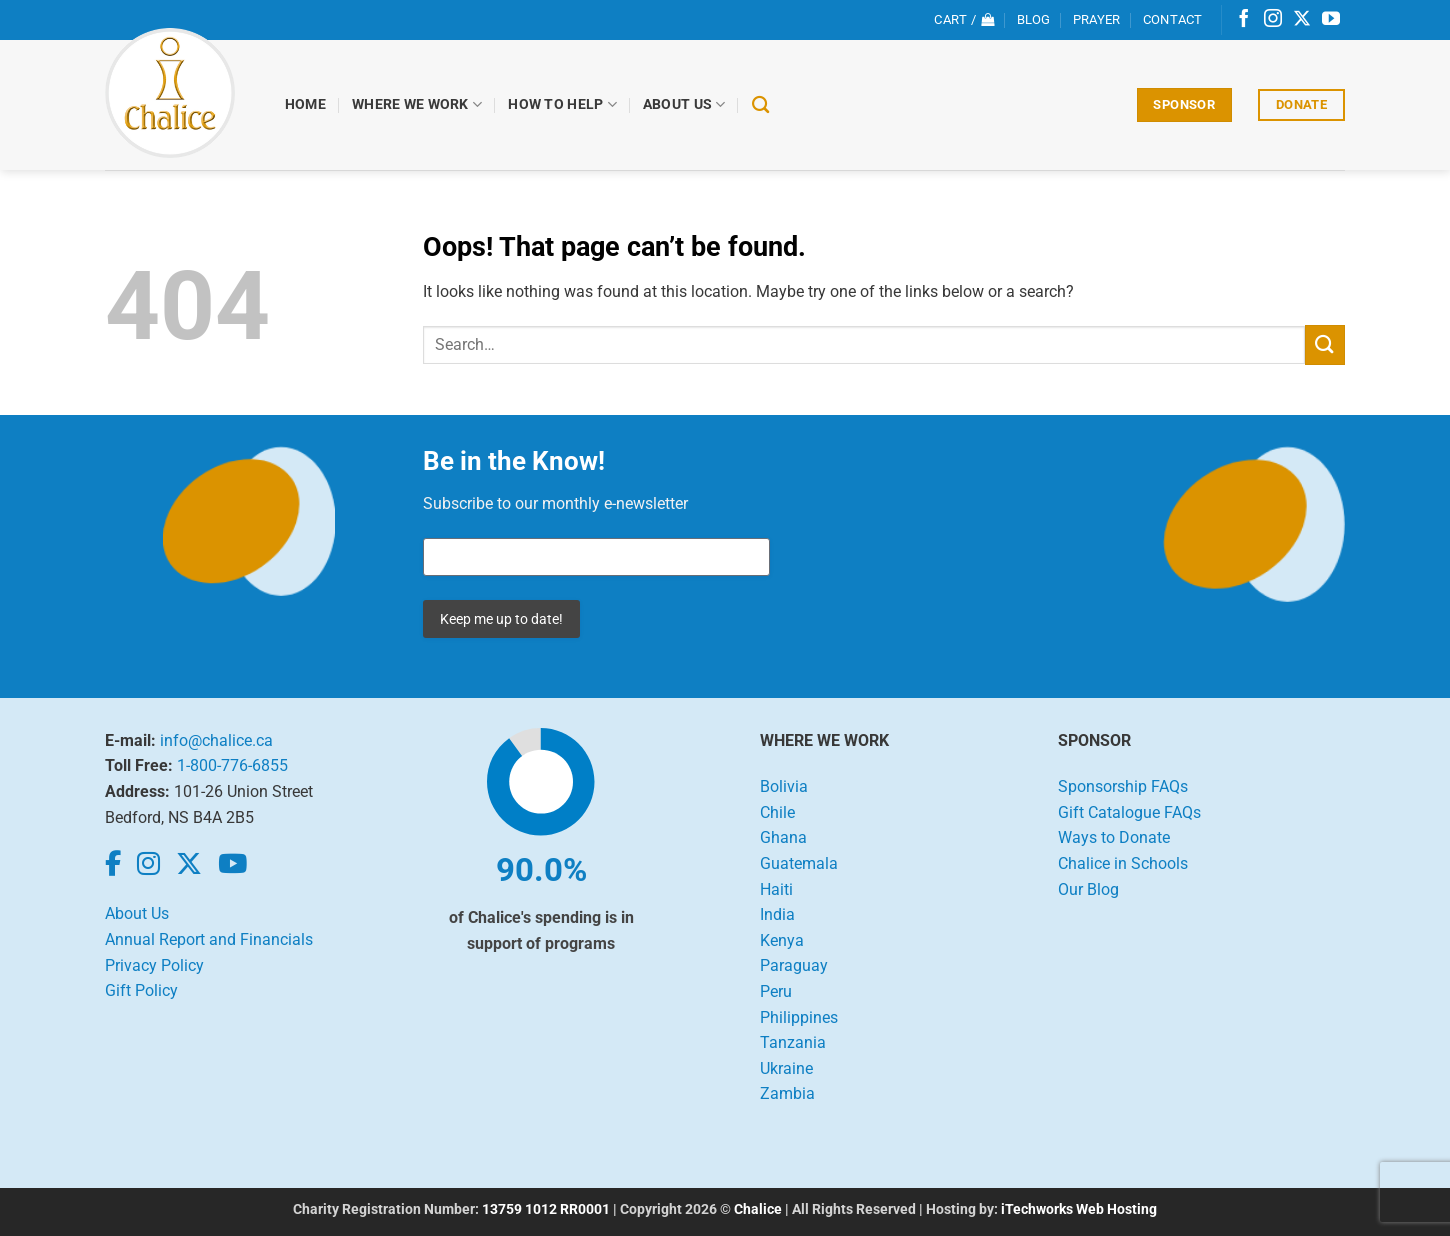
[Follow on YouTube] (1331, 20)
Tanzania (793, 1042)
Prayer (1097, 19)
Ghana (783, 837)
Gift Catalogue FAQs (1129, 812)
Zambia (787, 1093)
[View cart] (964, 20)
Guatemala (799, 863)
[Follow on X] (1302, 20)
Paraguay (794, 965)
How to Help (562, 104)
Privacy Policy (154, 965)
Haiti (776, 889)
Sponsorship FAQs (1123, 786)
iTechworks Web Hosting (1079, 1209)
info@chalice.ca (216, 740)
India (777, 914)
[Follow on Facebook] (1244, 20)
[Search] (760, 105)
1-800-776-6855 (232, 765)
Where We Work (417, 104)
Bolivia (784, 786)
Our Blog (1088, 889)
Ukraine (786, 1068)
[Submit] (1325, 344)
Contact (1173, 19)
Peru (776, 991)
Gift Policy (141, 990)
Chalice (758, 1209)
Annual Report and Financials (209, 939)
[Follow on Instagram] (1273, 20)
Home (305, 104)
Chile (777, 812)
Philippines (799, 1017)
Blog (1034, 19)
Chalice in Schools (1123, 863)
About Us (684, 104)
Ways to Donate (1114, 837)
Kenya (782, 940)
